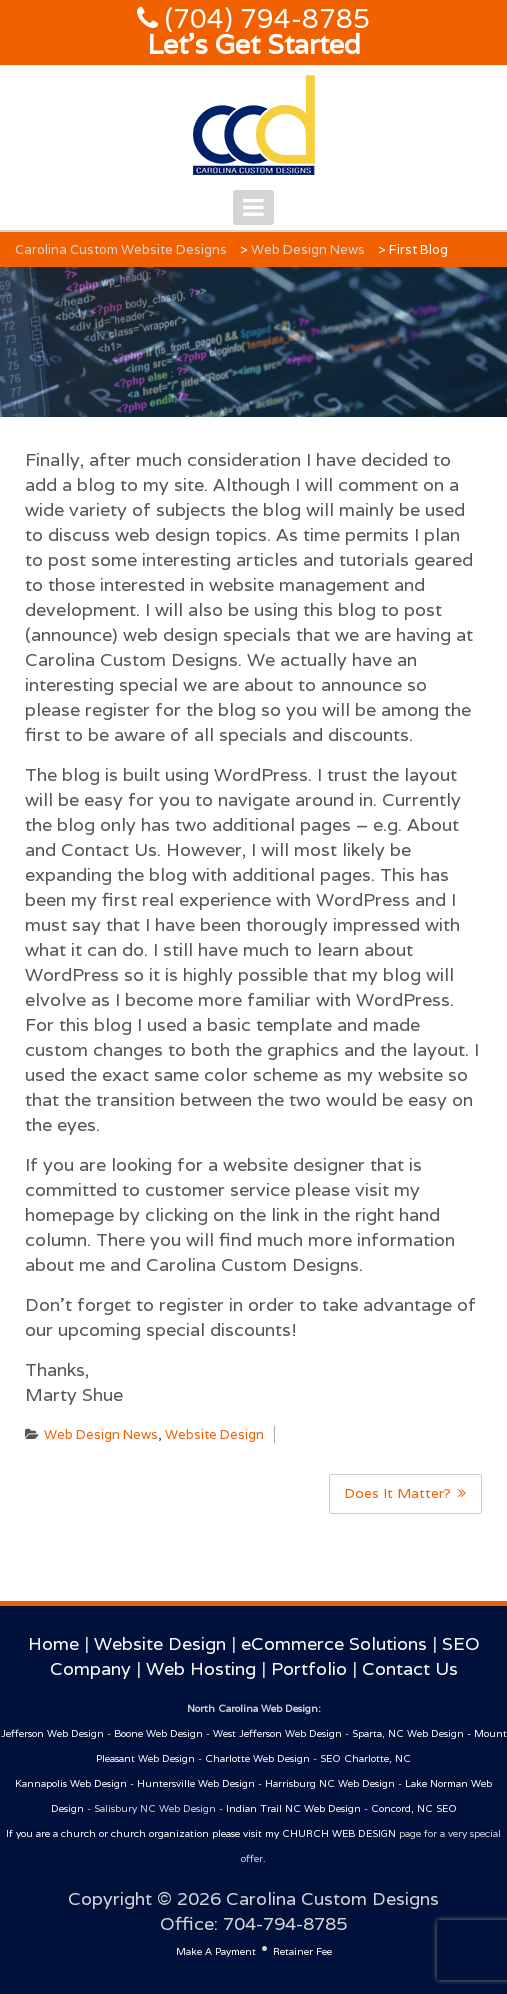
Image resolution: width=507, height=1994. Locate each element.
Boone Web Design (158, 1733)
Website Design (214, 1434)
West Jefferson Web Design (277, 1733)
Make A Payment (216, 1951)
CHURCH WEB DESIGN (339, 1833)
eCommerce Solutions (334, 1643)
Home (53, 1643)
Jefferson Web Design (52, 1733)
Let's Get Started (254, 44)
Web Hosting (201, 1668)
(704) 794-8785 (264, 18)
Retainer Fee (302, 1951)
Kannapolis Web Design (71, 1783)
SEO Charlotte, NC (365, 1758)
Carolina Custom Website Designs (121, 249)
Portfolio (309, 1668)
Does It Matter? (397, 1493)
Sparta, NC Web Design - (413, 1733)
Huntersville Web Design (196, 1783)
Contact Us (410, 1668)
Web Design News (308, 249)
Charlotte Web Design (257, 1758)
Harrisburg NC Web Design (330, 1783)
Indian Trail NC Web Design (293, 1808)
